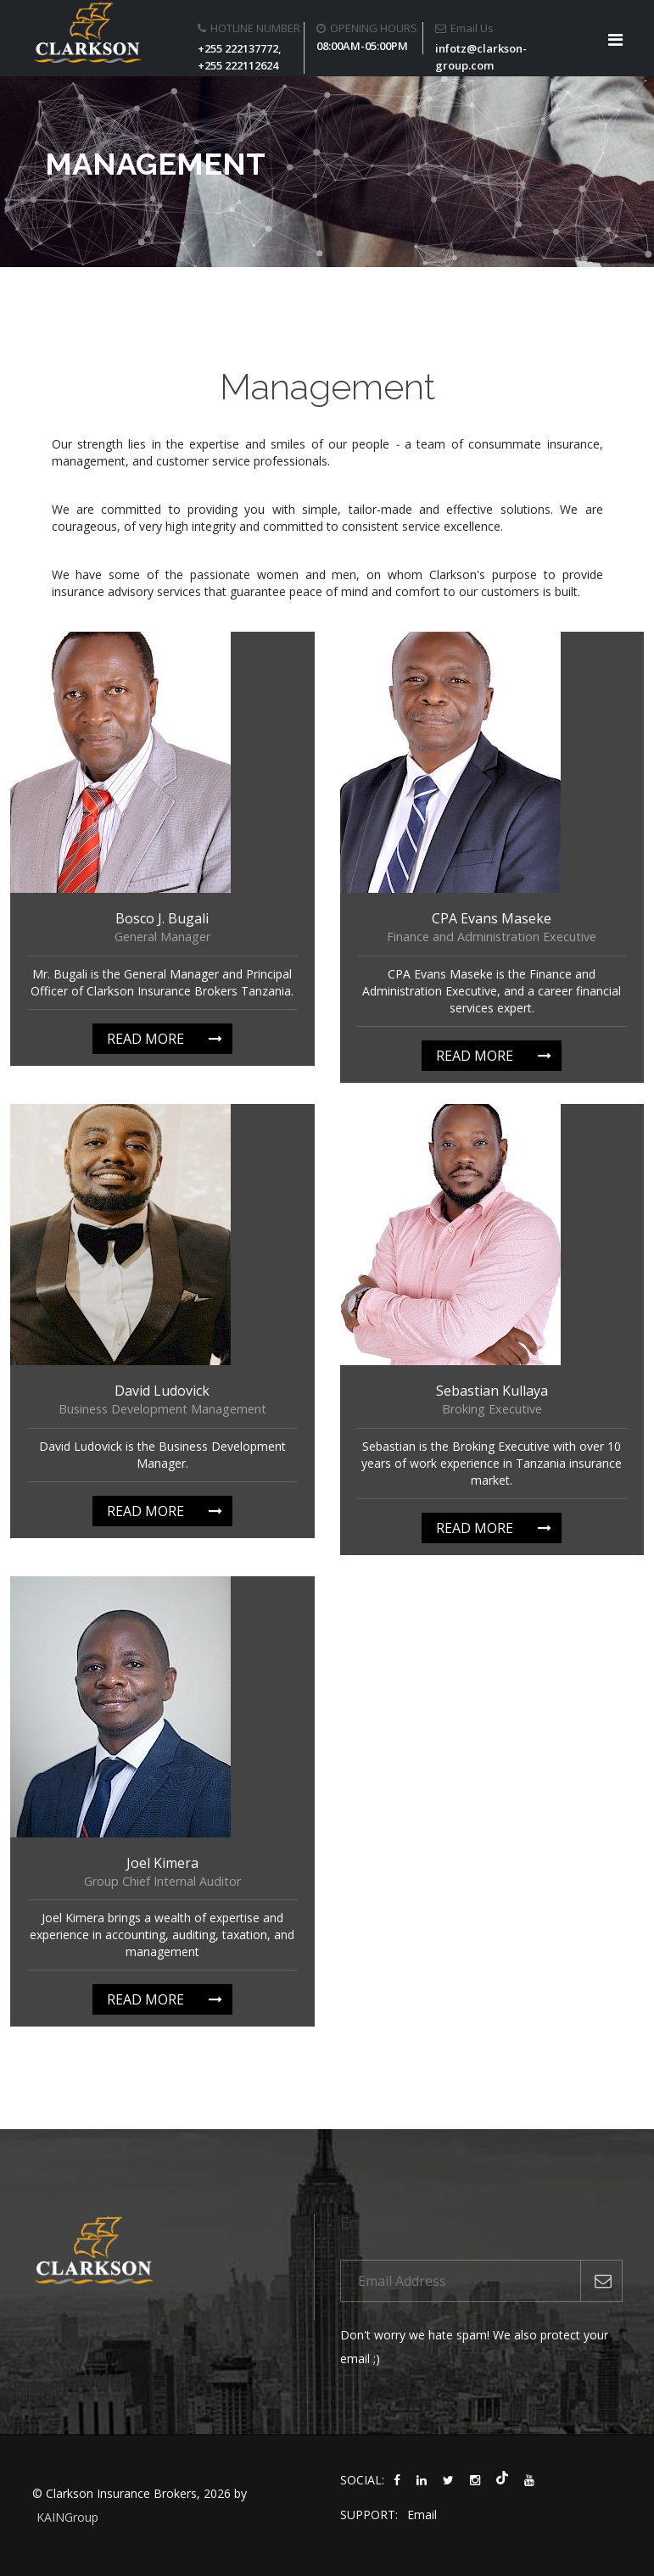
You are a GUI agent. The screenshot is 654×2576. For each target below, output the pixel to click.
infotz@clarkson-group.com (481, 57)
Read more (145, 1038)
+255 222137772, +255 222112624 (240, 57)
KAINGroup (67, 2517)
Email (422, 2514)
